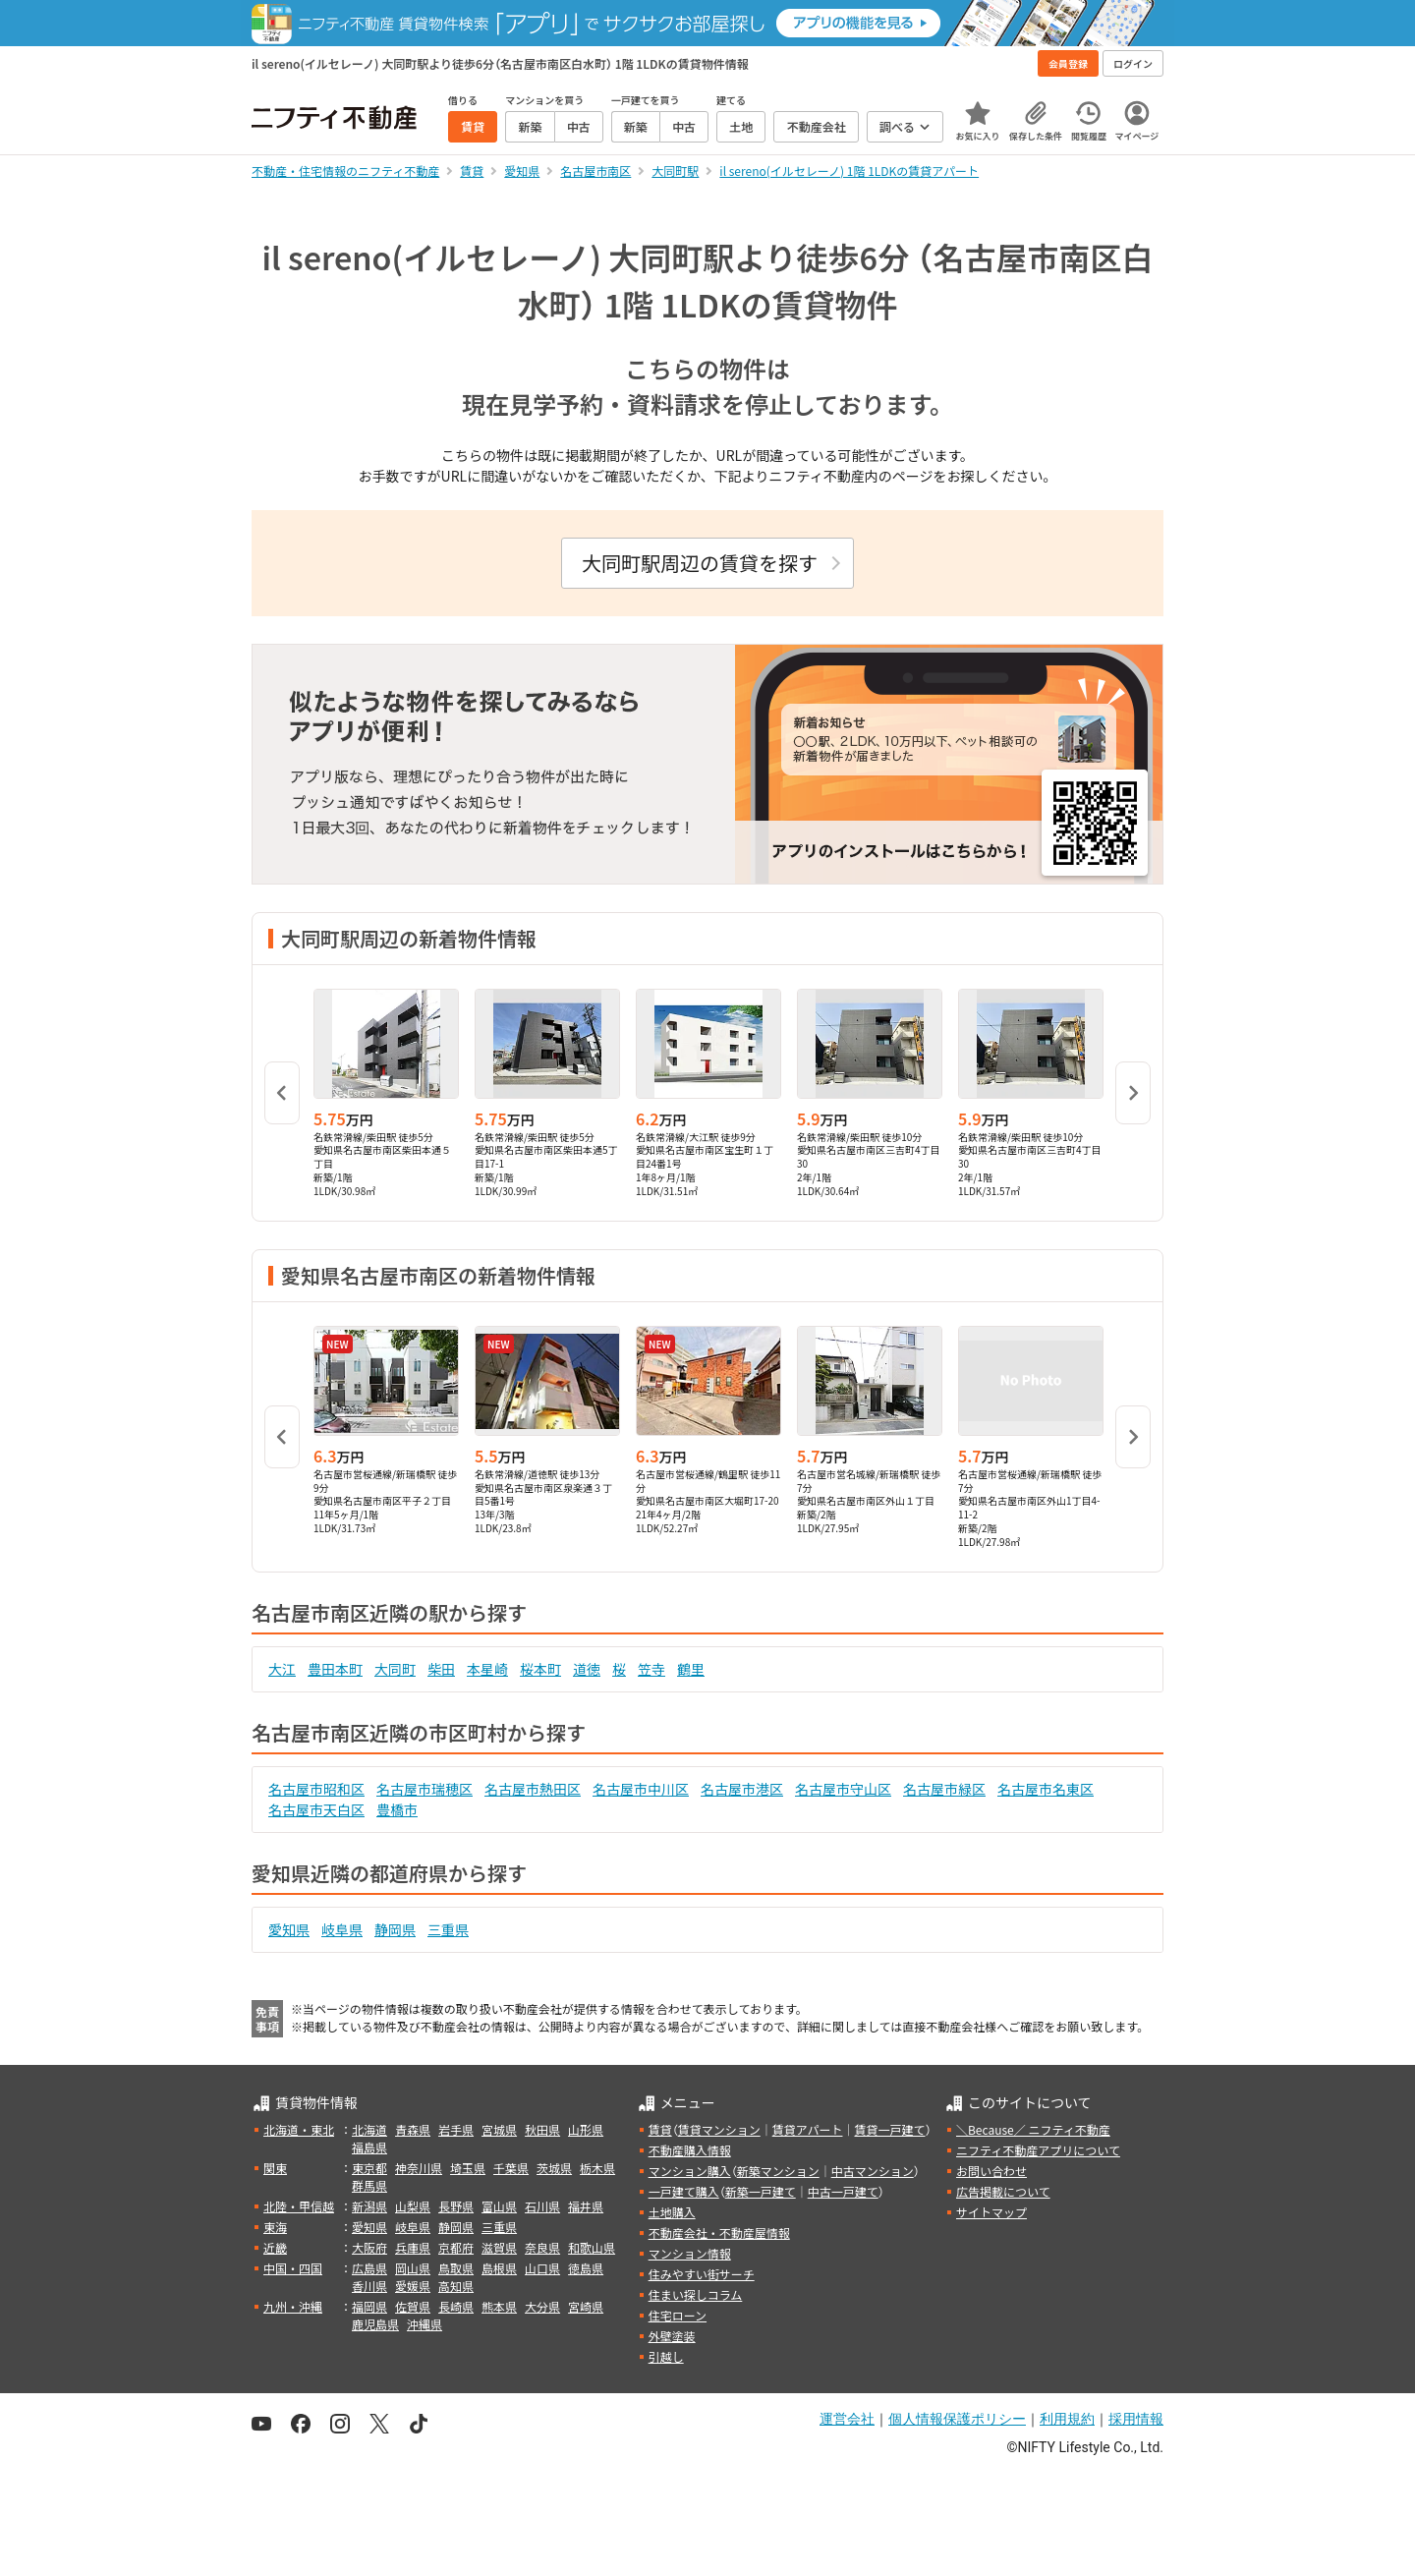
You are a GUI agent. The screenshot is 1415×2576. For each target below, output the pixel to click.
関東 (275, 2167)
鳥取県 (456, 2268)
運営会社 (847, 2419)
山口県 (542, 2268)
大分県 (542, 2306)
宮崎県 (585, 2306)
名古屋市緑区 (944, 1789)
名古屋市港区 (742, 1789)
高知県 (456, 2285)
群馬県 (369, 2185)
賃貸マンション (719, 2129)
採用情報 (1135, 2419)
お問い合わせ (991, 2170)
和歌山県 (591, 2247)
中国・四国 (292, 2268)
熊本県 (499, 2306)
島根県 (499, 2268)
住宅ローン (678, 2315)
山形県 (585, 2129)
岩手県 (456, 2129)
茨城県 (554, 2167)
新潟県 (369, 2206)
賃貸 (660, 2129)
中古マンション (872, 2170)
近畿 (275, 2247)
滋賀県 (499, 2247)
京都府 (456, 2247)
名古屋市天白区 (316, 1809)
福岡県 (369, 2306)
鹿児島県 (375, 2324)
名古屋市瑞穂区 (424, 1789)
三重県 (448, 1929)
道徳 (586, 1669)
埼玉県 (467, 2167)
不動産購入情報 (690, 2150)
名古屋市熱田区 (532, 1789)
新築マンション (778, 2170)
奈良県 (542, 2247)
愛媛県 (412, 2285)
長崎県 (456, 2306)
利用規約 (1067, 2419)
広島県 (369, 2268)
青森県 (412, 2129)
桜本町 (540, 1669)
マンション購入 (690, 2170)
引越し (666, 2356)
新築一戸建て (760, 2191)
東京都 (369, 2167)
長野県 (456, 2206)
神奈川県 (418, 2167)
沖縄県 (424, 2324)
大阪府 (369, 2247)
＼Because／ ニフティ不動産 (1033, 2129)
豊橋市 (397, 1809)
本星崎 (487, 1669)
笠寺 (651, 1669)
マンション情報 (690, 2253)
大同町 (395, 1669)
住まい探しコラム (696, 2294)
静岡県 (395, 1929)
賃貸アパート (807, 2129)
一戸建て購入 (684, 2191)
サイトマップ (991, 2212)
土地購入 (672, 2212)
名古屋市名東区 (1045, 1789)
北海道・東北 (298, 2129)
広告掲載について (1003, 2191)
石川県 (542, 2206)
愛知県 (289, 1929)
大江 (282, 1669)
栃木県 (597, 2167)
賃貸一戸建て (889, 2129)
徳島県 (585, 2268)
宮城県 (499, 2129)
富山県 (499, 2206)
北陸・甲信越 (298, 2206)
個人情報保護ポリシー (957, 2419)
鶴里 (691, 1669)
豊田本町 (335, 1669)
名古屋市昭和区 (316, 1789)
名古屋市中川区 (641, 1789)
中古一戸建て (843, 2191)
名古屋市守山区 (843, 1789)
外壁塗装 (672, 2335)
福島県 (369, 2147)
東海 (275, 2226)
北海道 (369, 2129)
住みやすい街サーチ (702, 2273)
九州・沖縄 (292, 2306)
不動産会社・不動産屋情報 (719, 2232)
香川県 (369, 2285)
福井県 (585, 2206)
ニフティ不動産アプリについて (1038, 2150)
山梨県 (412, 2206)
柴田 (441, 1669)
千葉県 (511, 2167)
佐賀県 (412, 2306)
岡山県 (412, 2268)
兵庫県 (412, 2247)
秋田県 (542, 2129)
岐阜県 (342, 1929)
